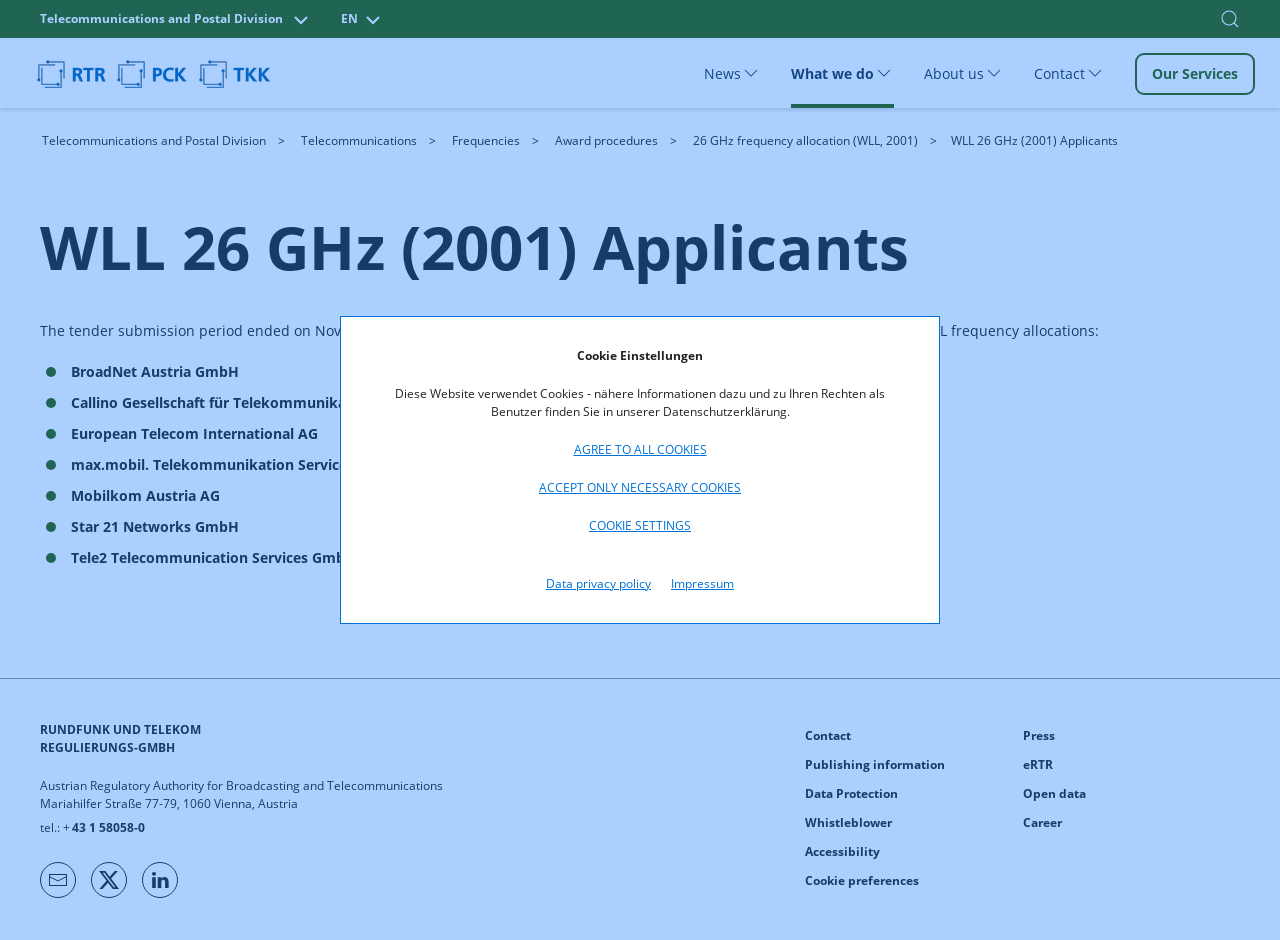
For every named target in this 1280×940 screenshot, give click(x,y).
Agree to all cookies (640, 449)
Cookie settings (640, 525)
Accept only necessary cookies (640, 487)
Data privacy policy (598, 583)
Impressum (702, 583)
